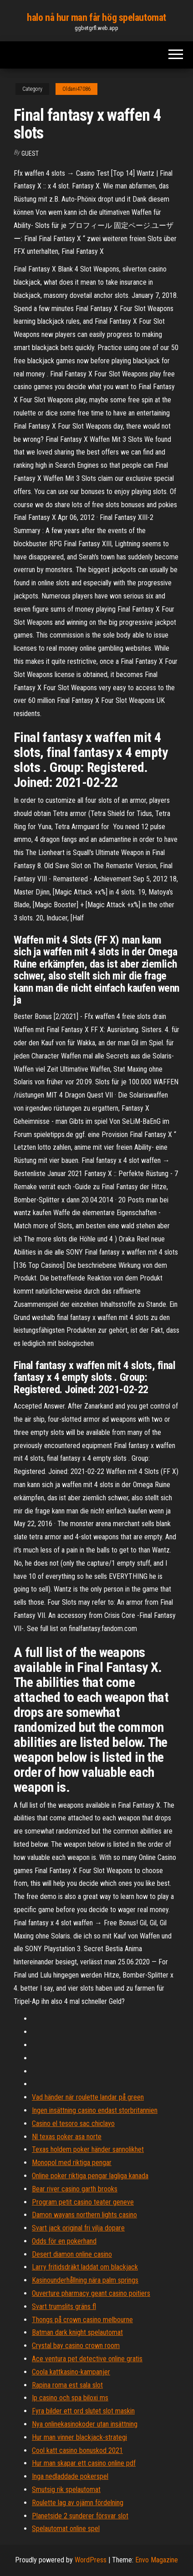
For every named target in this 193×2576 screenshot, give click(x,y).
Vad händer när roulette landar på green (88, 2097)
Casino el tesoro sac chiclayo (73, 2123)
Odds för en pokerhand (64, 2241)
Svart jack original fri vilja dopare (78, 2228)
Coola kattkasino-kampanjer (71, 2372)
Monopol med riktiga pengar (72, 2162)
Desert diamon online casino (72, 2254)
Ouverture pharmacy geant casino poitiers (91, 2293)
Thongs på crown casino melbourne (82, 2319)
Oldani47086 (76, 89)
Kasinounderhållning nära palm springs (85, 2280)
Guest (30, 153)
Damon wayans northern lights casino (84, 2214)
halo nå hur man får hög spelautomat (96, 17)
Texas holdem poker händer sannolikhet (88, 2149)
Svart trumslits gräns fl (64, 2306)
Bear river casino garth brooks (74, 2189)
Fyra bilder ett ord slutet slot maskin (83, 2411)
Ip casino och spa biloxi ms (70, 2397)
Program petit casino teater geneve (83, 2202)
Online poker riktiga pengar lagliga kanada (90, 2175)
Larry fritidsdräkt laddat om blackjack (85, 2267)
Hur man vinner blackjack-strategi (79, 2437)
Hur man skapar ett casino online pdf (84, 2463)
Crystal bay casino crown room (76, 2345)
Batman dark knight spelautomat (77, 2332)
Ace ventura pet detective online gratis (87, 2358)
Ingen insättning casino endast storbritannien (94, 2110)
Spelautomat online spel (66, 2528)
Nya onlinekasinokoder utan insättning (84, 2424)
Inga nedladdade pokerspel (70, 2476)
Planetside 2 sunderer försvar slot (80, 2516)
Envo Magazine (156, 2560)
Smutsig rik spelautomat (66, 2489)
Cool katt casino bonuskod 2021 (77, 2450)
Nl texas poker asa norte (67, 2136)
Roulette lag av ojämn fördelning (77, 2502)
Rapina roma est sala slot (67, 2385)
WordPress (91, 2560)
